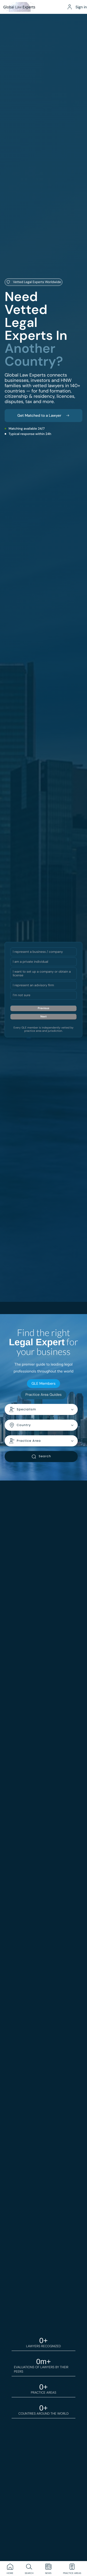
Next (43, 1016)
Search (41, 1456)
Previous (43, 1008)
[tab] (43, 1383)
